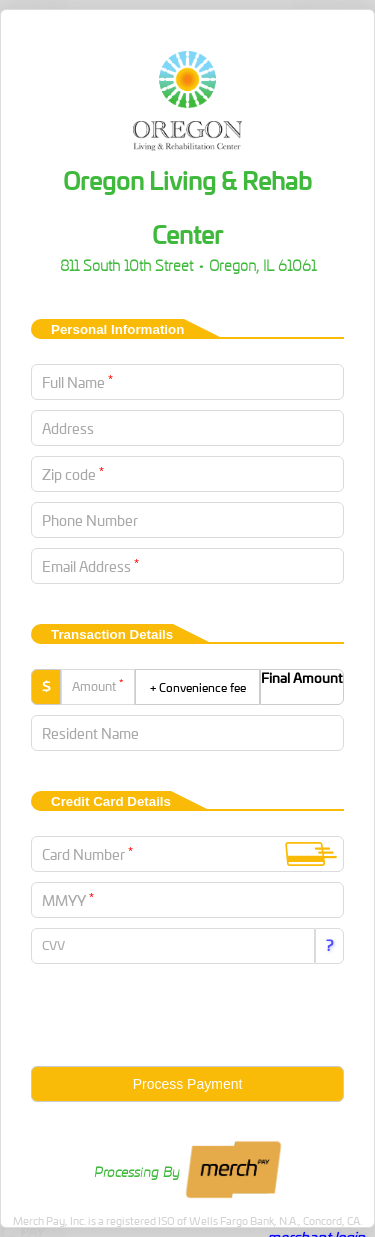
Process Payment (188, 1084)
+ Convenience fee (198, 687)
